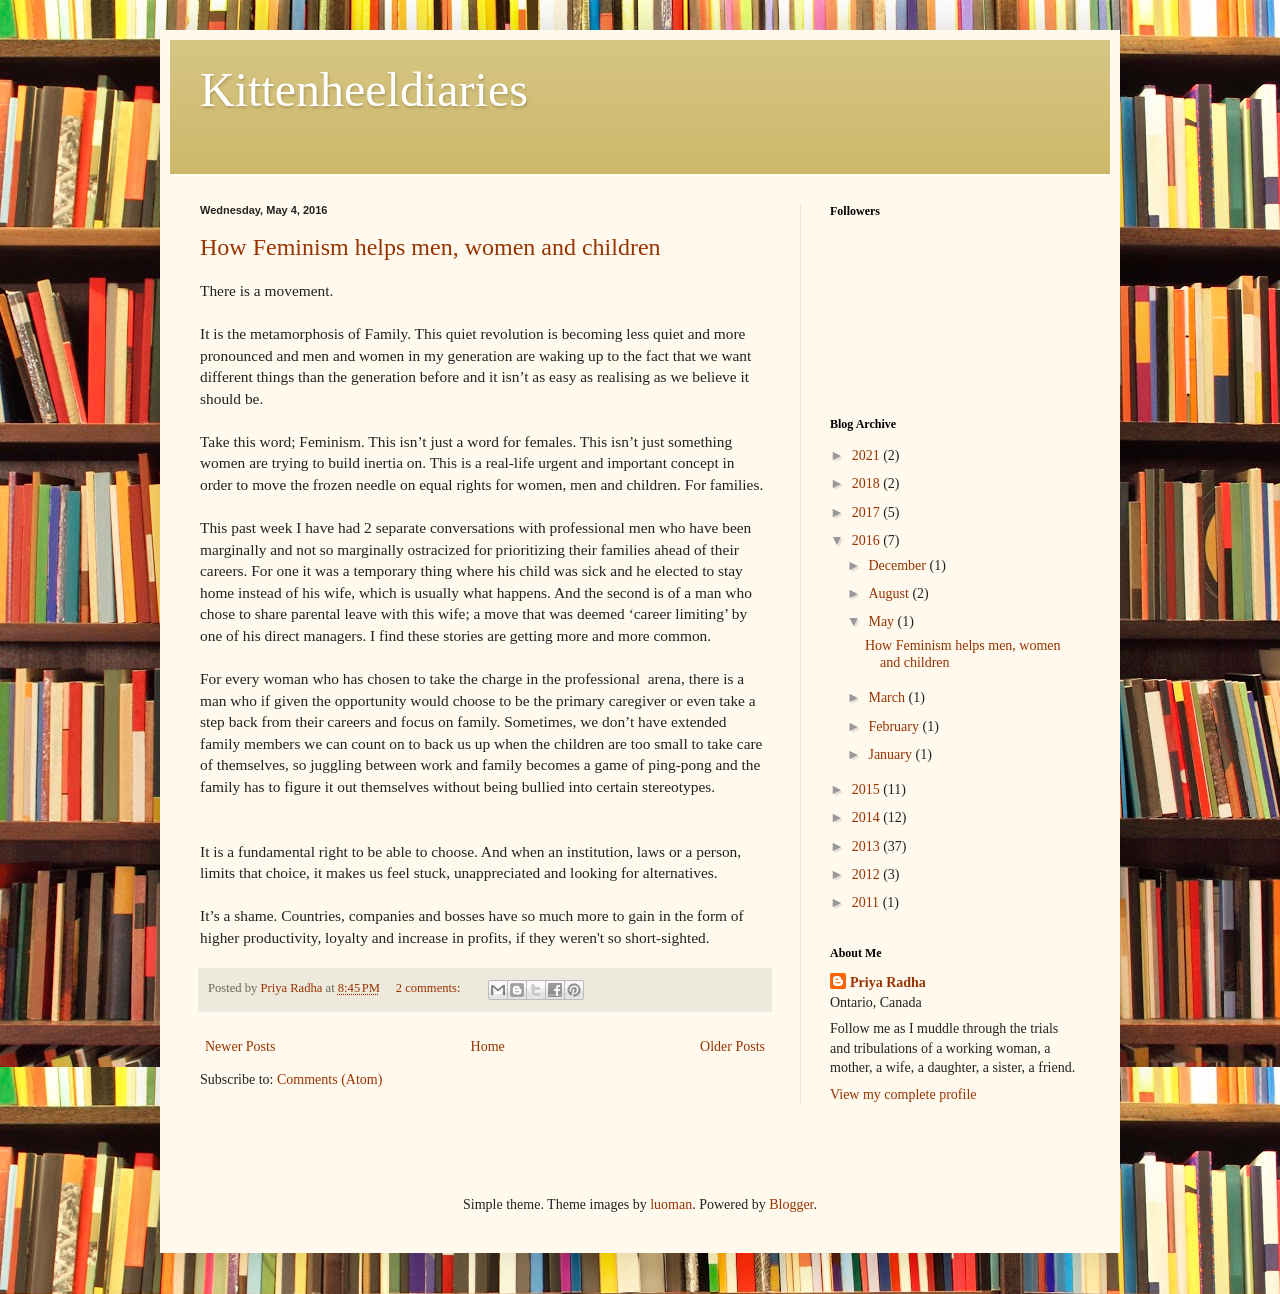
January (891, 754)
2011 (867, 902)
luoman (671, 1204)
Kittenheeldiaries (364, 89)
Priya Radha (888, 982)
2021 (868, 455)
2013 (868, 846)
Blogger (791, 1204)
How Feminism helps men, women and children (430, 247)
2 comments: (430, 988)
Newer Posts (240, 1046)
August (890, 593)
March (888, 697)
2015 (868, 789)
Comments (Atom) (329, 1079)
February (895, 726)
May (882, 621)
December (898, 565)
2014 (868, 817)
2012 (868, 874)
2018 (868, 483)
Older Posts (732, 1046)
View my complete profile (903, 1094)
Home (488, 1046)
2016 (868, 540)
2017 (868, 512)
